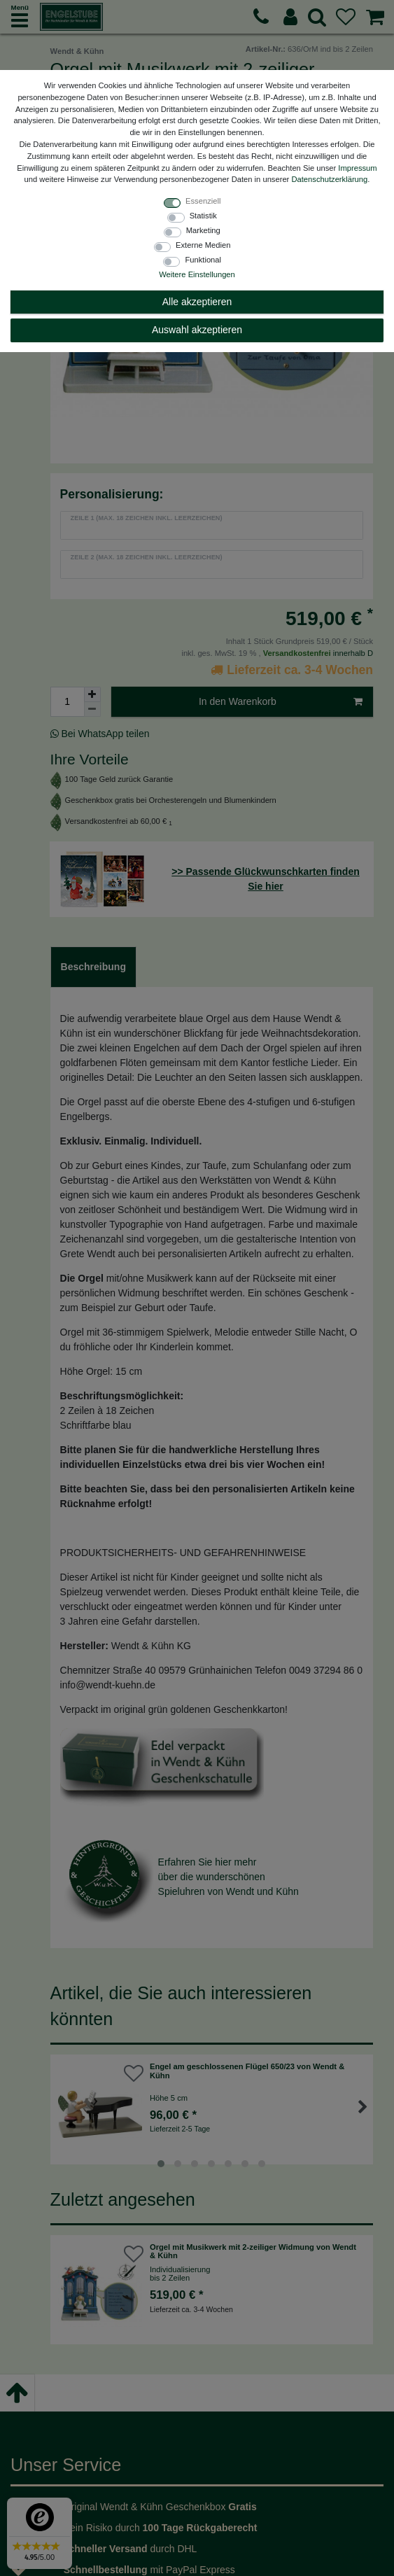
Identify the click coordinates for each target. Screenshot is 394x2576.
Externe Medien (203, 245)
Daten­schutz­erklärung (329, 179)
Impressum (357, 168)
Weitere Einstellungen (197, 274)
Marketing (203, 230)
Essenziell (202, 201)
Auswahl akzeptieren (197, 329)
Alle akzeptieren (197, 301)
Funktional (203, 259)
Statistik (203, 215)
